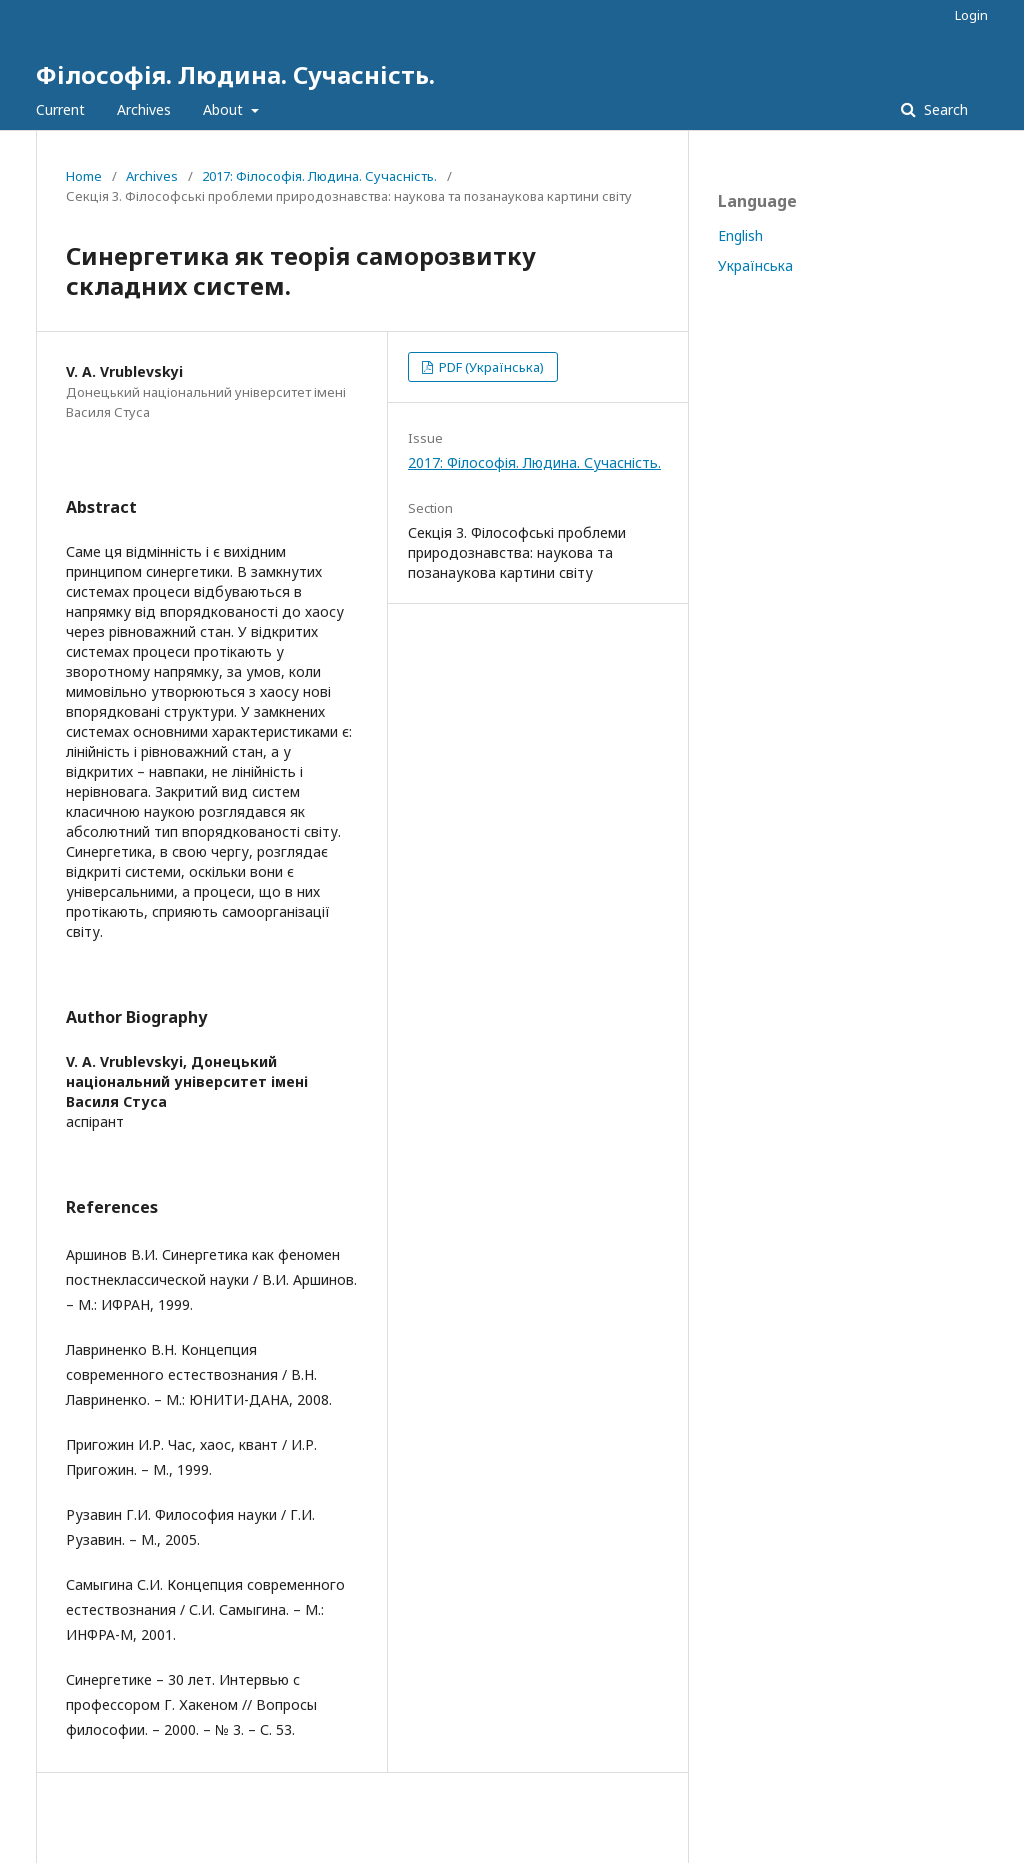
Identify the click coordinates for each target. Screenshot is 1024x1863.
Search (944, 109)
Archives (144, 109)
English (740, 235)
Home (84, 176)
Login (971, 15)
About (225, 109)
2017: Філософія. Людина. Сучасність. (319, 176)
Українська (755, 265)
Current (60, 109)
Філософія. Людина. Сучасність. (235, 74)
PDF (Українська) (490, 367)
